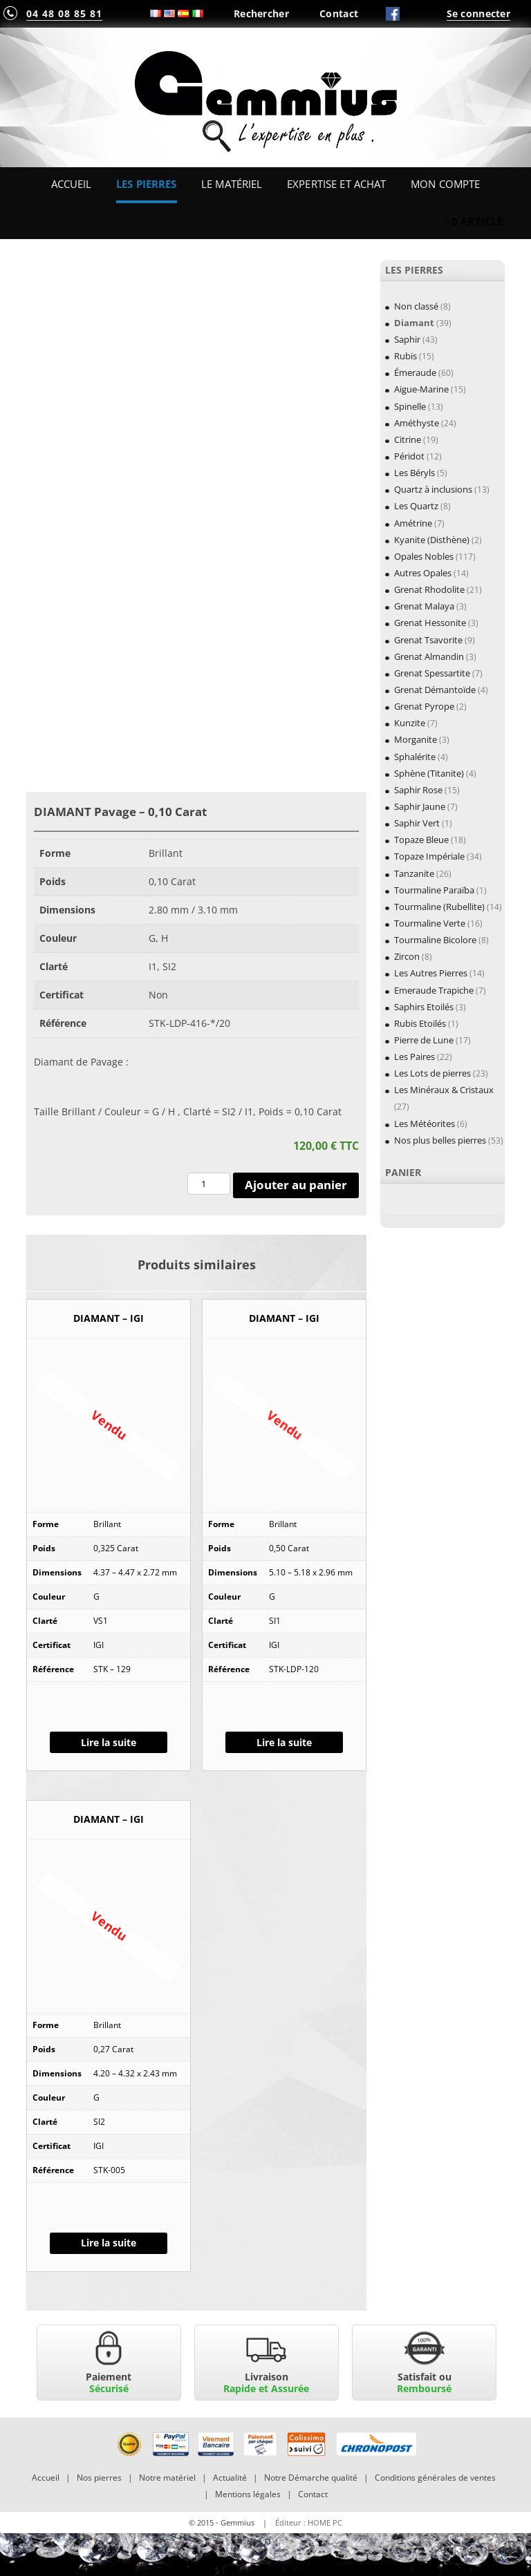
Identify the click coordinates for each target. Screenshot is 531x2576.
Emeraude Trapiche (434, 990)
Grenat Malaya (424, 606)
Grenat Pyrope (424, 706)
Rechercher (261, 13)
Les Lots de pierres (432, 1073)
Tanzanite (414, 873)
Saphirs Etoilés (424, 1007)
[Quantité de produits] (208, 1184)
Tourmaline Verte (429, 923)
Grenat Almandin (429, 656)
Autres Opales (422, 573)
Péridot (409, 456)
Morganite (415, 739)
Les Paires (414, 1056)
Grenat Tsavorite (428, 640)
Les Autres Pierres (430, 973)
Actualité (230, 2477)
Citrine (407, 439)
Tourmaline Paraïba (434, 890)
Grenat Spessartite (432, 673)
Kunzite (409, 723)
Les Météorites (424, 1123)
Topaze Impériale (429, 856)
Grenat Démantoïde (435, 689)
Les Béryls (414, 472)
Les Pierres (146, 184)
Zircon (407, 956)
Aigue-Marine (421, 389)
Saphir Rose (418, 790)
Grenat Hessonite (430, 622)
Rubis (405, 356)
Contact (338, 13)
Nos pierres (99, 2477)
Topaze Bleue (421, 839)
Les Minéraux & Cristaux (444, 1089)
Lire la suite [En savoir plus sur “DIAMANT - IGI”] (108, 1742)
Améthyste (416, 423)
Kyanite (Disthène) (431, 539)
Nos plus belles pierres (440, 1140)
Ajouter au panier (296, 1185)
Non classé (416, 306)
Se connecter (478, 13)
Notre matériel (167, 2477)
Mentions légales (248, 2494)
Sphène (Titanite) (429, 773)
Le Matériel (232, 184)
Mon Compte (445, 184)
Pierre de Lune (424, 1040)
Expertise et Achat (336, 184)
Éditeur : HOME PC (308, 2522)
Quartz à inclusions (433, 489)
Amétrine (413, 523)
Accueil (71, 184)
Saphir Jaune (419, 806)
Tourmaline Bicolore (435, 940)
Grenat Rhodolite (429, 589)
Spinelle (410, 406)
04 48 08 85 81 (64, 13)
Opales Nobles (424, 556)
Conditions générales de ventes (435, 2477)
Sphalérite (415, 756)
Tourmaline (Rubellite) (439, 906)
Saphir (407, 339)
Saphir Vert (417, 823)
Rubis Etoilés (420, 1023)
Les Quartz (416, 506)
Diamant (414, 322)
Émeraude (415, 372)
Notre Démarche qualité (310, 2477)
